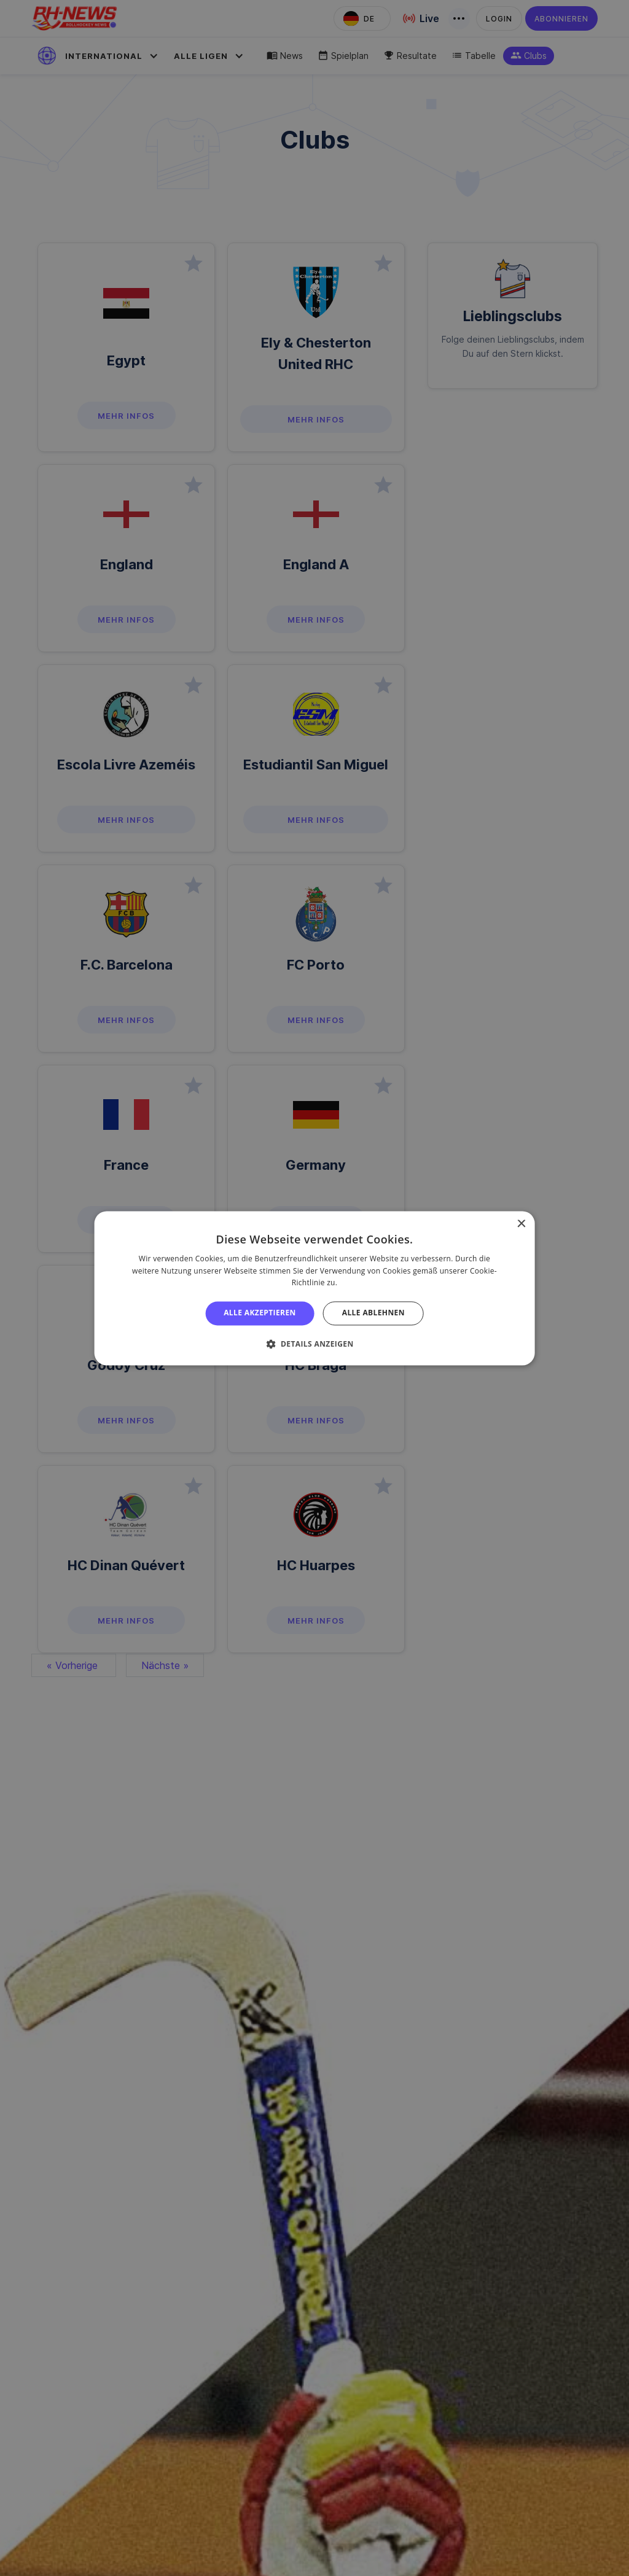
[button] (314, 1343)
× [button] (520, 1224)
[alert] (314, 1288)
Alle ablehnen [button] (373, 1313)
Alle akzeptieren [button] (260, 1313)
